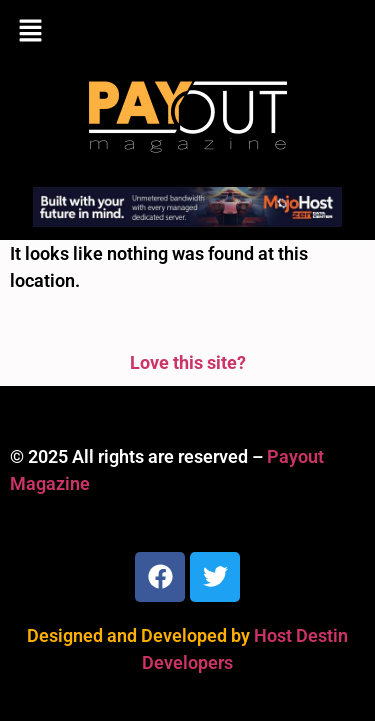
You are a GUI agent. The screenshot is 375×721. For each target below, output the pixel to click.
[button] (187, 32)
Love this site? (188, 362)
